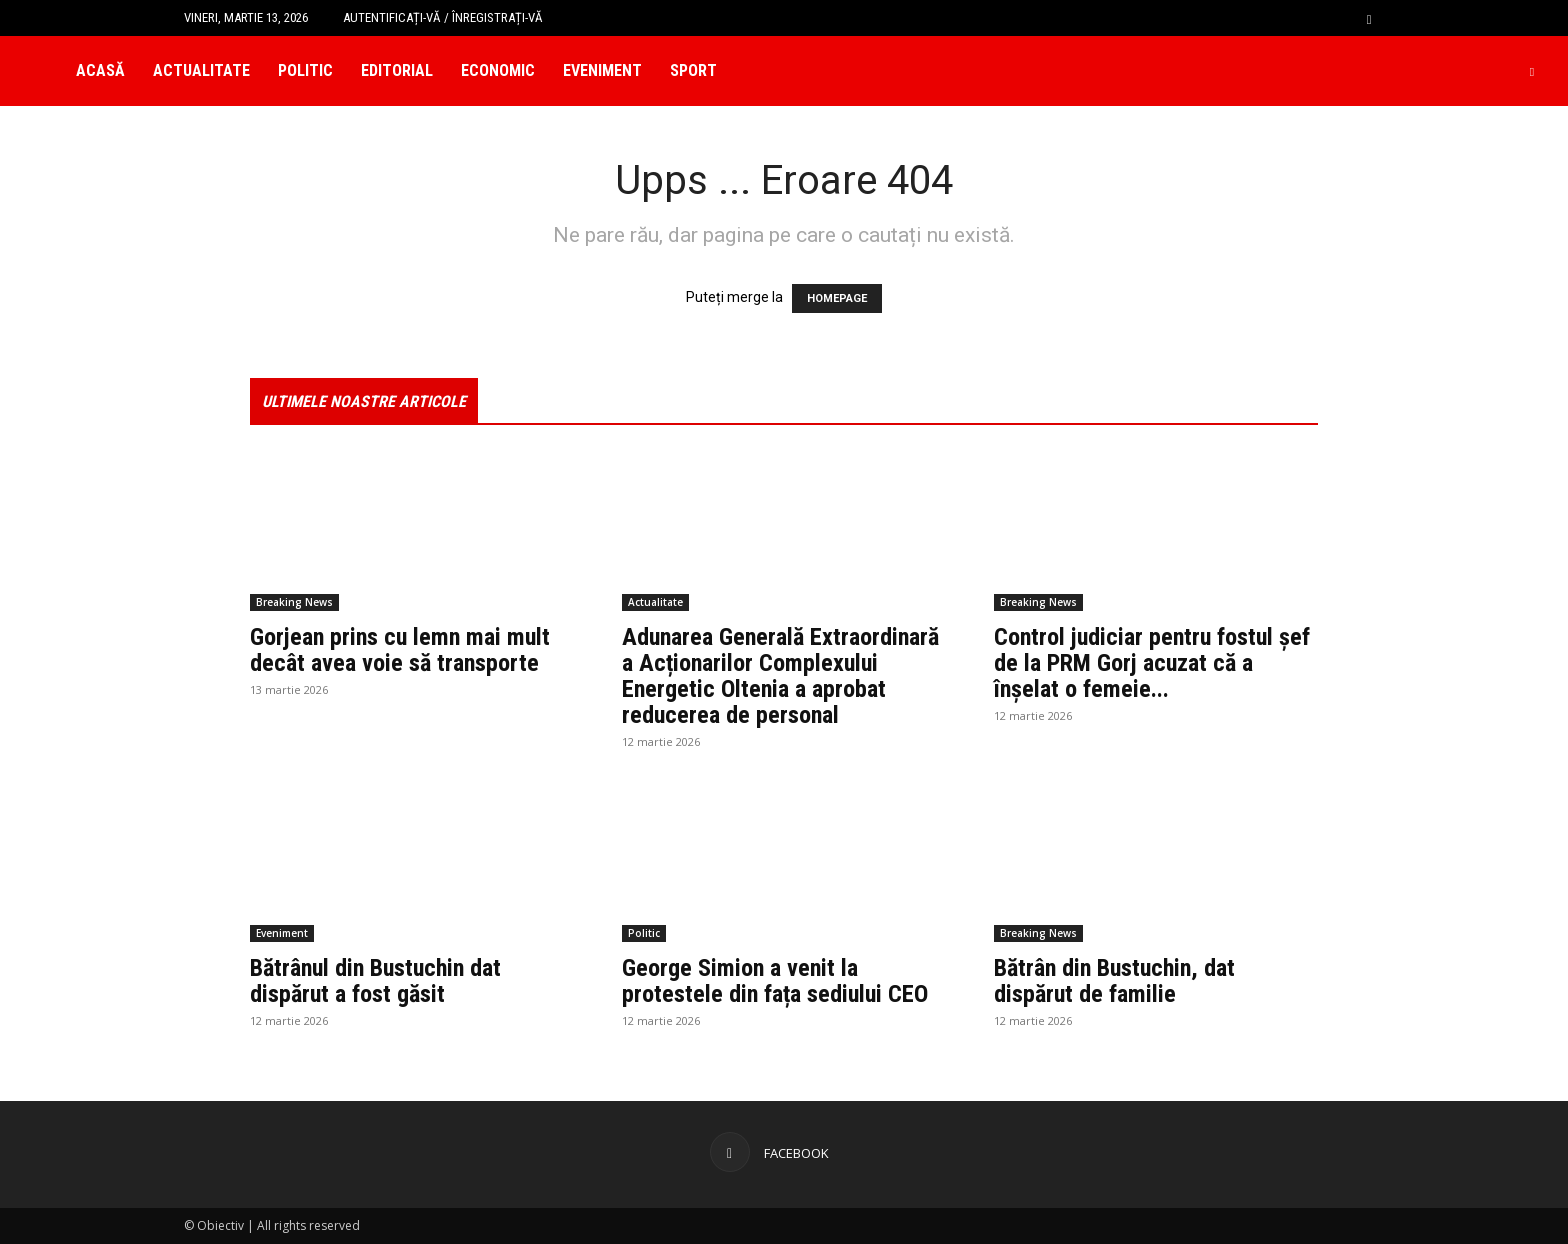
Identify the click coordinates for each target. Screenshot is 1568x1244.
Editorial (397, 70)
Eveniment (602, 70)
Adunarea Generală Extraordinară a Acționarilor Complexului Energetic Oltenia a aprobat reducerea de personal (780, 676)
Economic (498, 70)
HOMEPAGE (837, 298)
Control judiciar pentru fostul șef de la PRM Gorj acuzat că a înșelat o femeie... (1152, 663)
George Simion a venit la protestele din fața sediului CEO (775, 981)
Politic (305, 70)
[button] (1369, 17)
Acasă (100, 70)
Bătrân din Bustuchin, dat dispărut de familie (1114, 981)
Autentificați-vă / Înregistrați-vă (443, 17)
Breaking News (294, 602)
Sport (693, 70)
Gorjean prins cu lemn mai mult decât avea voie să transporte (400, 650)
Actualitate (201, 70)
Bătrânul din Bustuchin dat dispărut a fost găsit (375, 981)
